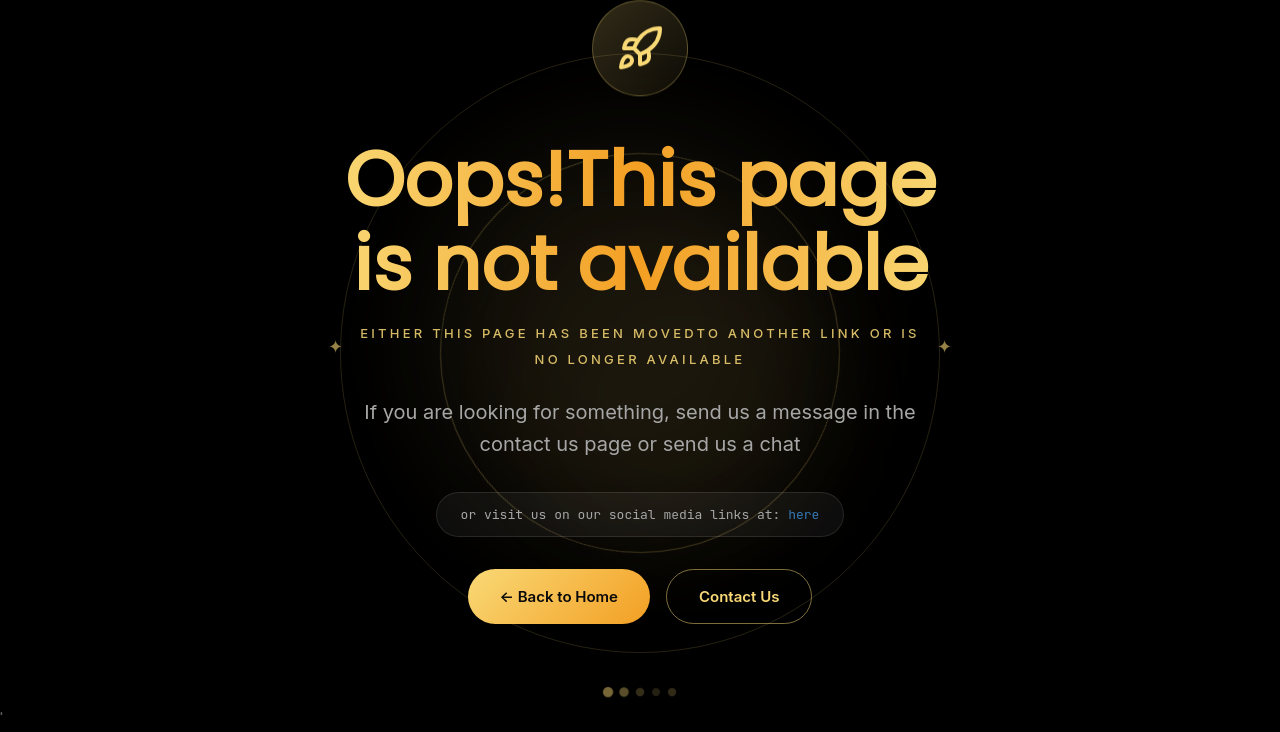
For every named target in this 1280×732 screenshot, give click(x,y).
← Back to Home (559, 596)
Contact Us (739, 596)
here (803, 514)
